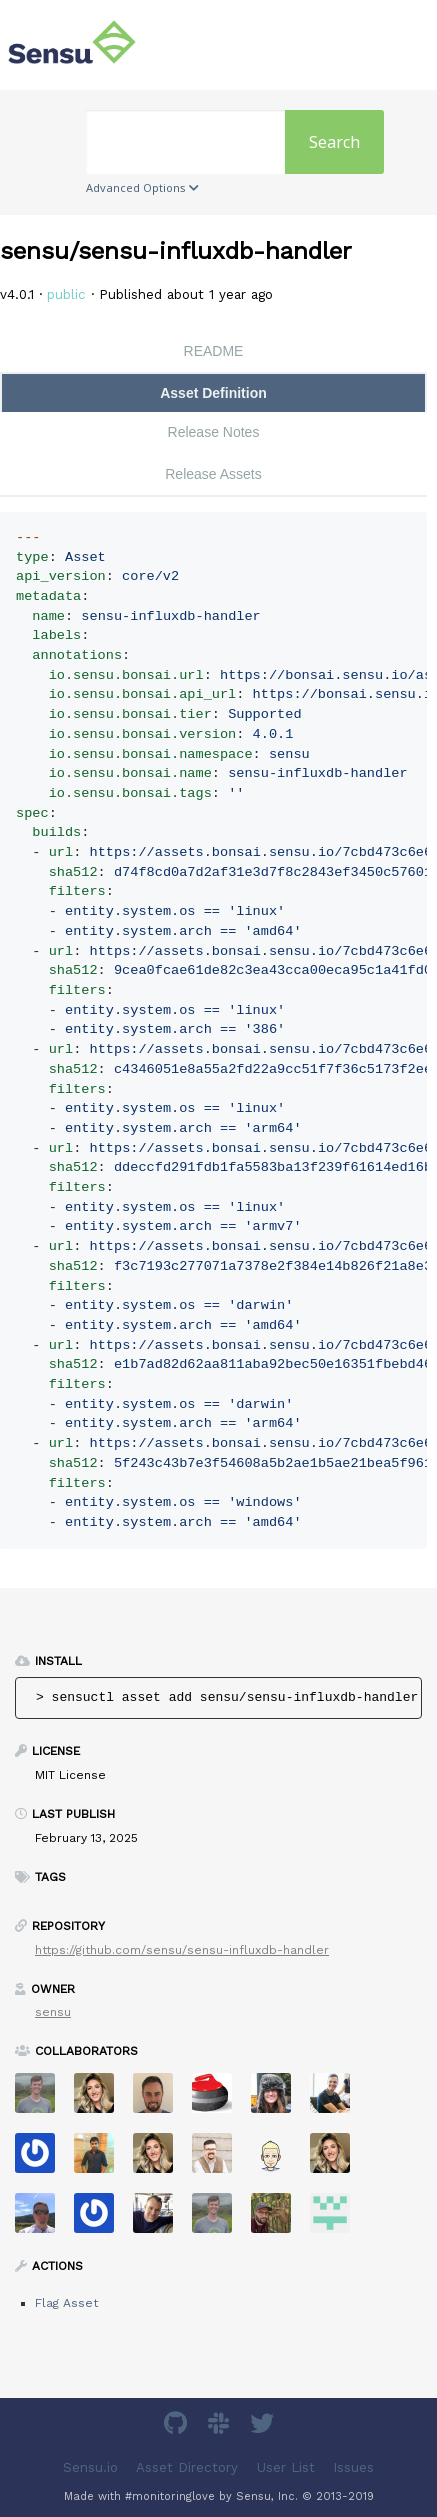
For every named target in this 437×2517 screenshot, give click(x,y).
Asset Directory (187, 2466)
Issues (353, 2466)
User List (286, 2466)
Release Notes (214, 432)
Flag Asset (66, 2303)
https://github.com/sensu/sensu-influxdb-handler (182, 1950)
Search (334, 142)
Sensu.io (90, 2466)
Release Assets (213, 474)
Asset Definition (213, 393)
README (214, 351)
